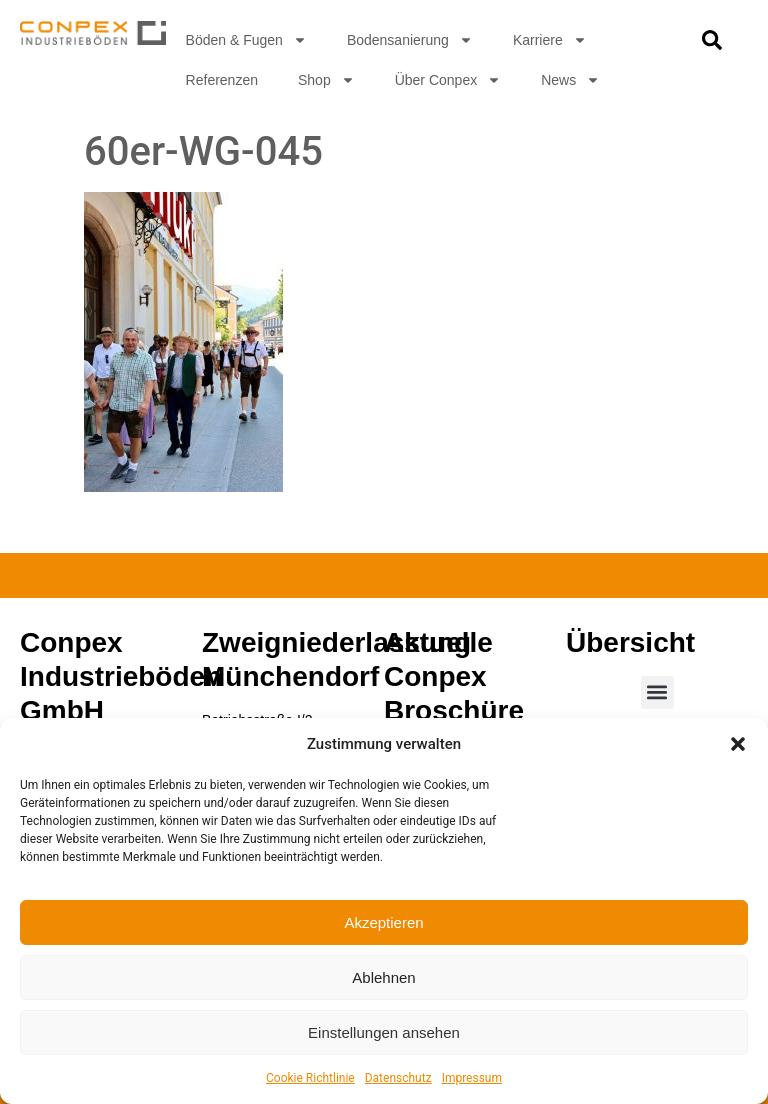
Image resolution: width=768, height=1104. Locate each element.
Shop (326, 80)
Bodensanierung (410, 40)
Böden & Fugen (246, 40)
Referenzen (222, 80)
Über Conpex (448, 80)
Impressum (472, 1078)
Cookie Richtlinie (310, 1078)
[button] (738, 744)
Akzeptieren (383, 922)
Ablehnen (383, 977)
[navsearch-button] (712, 45)
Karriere (550, 40)
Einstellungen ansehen (384, 1032)
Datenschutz (398, 1078)
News (570, 80)
